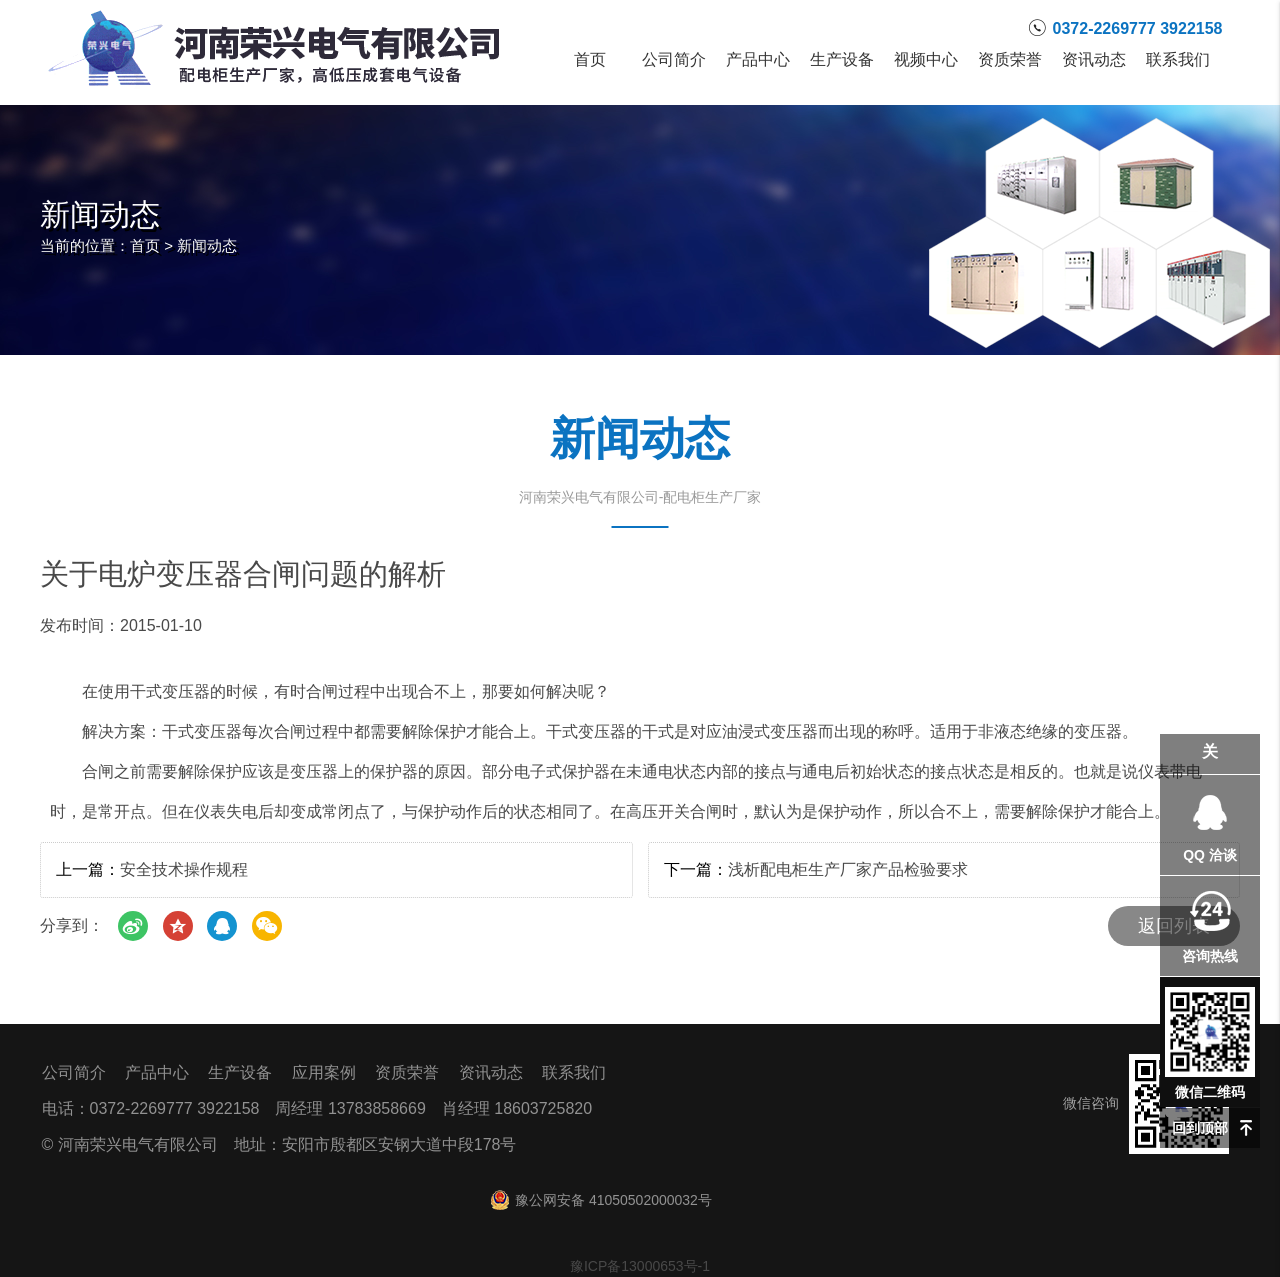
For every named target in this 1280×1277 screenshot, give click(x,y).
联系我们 (1178, 60)
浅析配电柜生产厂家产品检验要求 (848, 869)
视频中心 (926, 60)
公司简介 (674, 60)
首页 (590, 60)
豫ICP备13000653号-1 (640, 1266)
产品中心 (758, 60)
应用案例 (324, 1072)
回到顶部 (1200, 1128)
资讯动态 (1094, 60)
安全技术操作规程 (184, 869)
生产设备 (842, 60)
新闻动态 (207, 245)
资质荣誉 (1010, 60)
